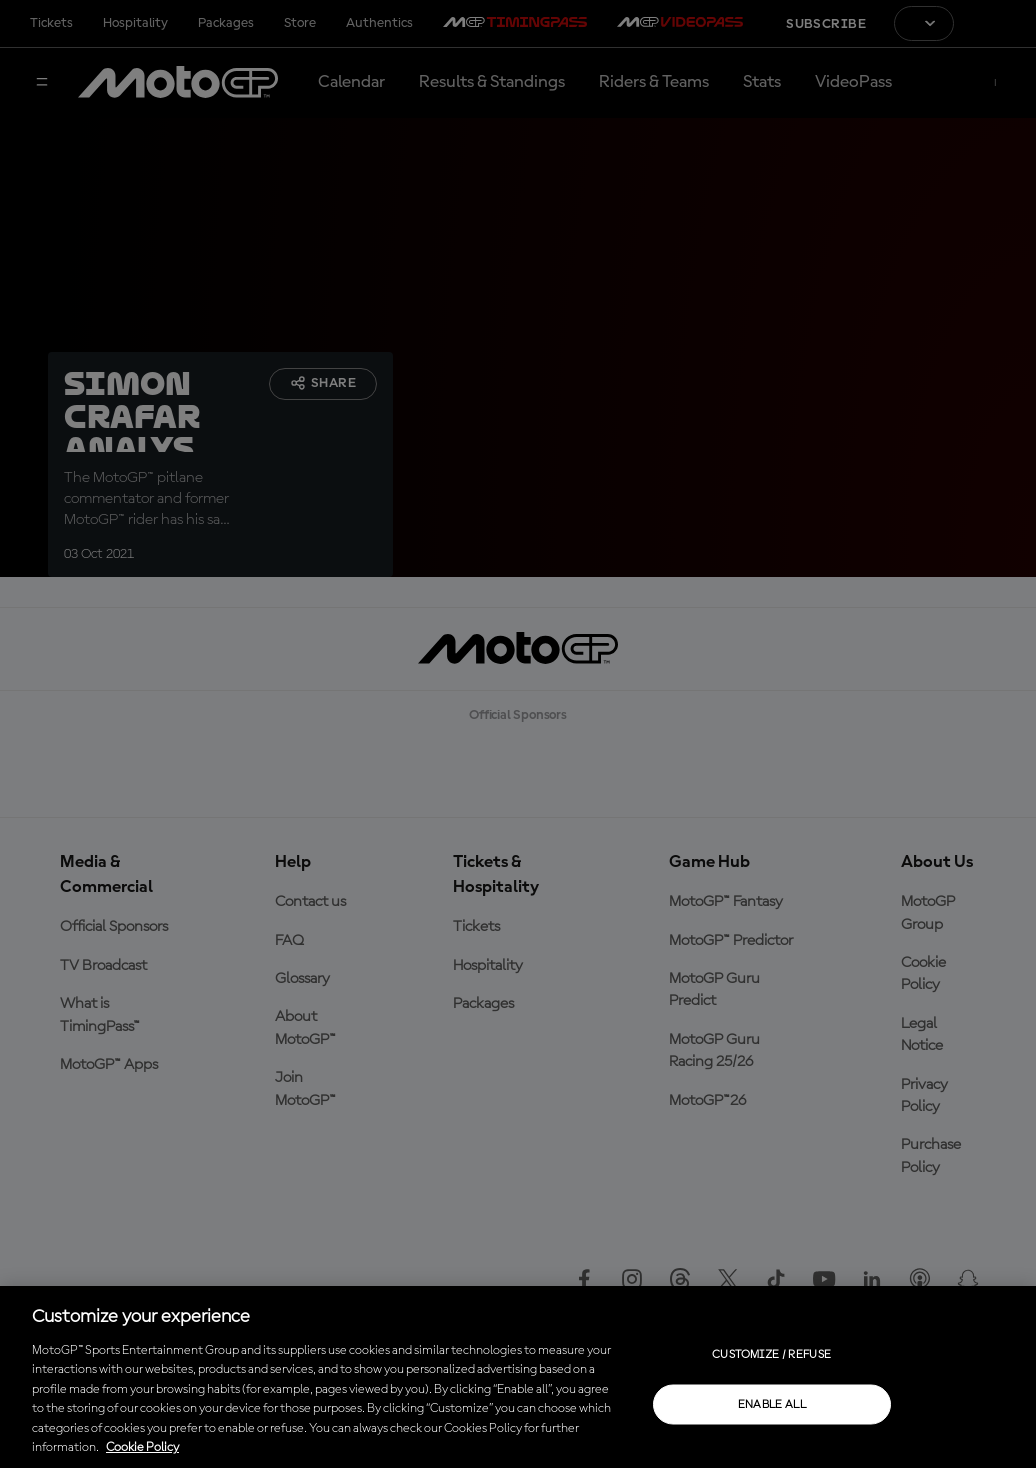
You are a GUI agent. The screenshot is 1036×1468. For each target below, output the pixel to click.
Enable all (772, 1404)
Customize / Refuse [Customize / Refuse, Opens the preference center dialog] (771, 1354)
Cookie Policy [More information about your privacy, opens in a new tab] (142, 1447)
